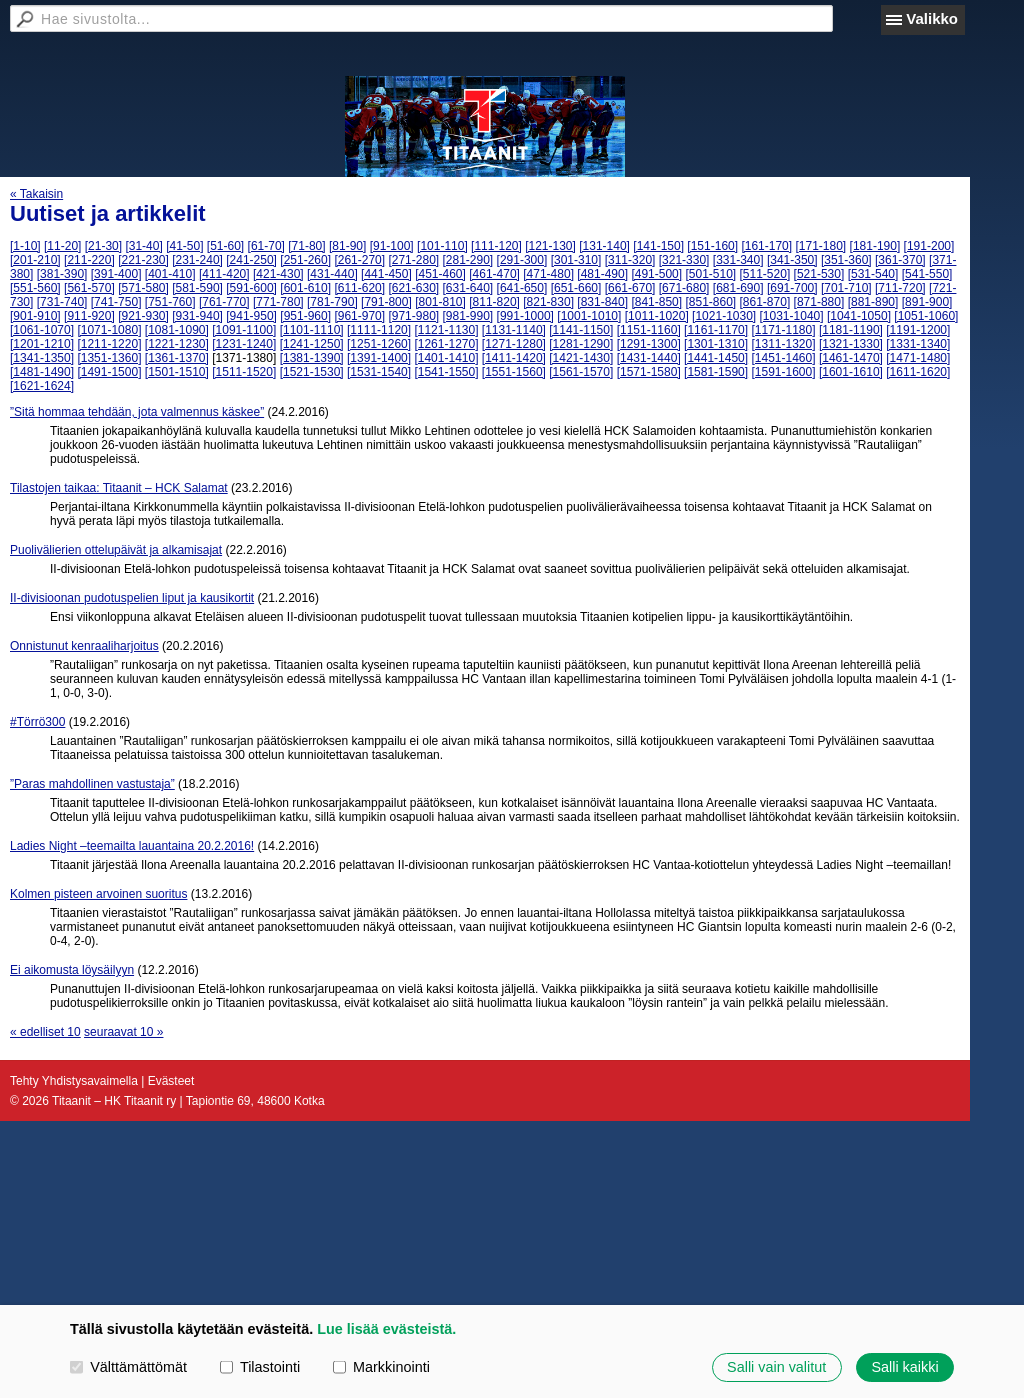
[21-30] (103, 246)
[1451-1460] (783, 358)
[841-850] (656, 302)
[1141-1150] (581, 330)
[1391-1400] (379, 358)
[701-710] (846, 288)
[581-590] (197, 288)
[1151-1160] (649, 330)
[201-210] (35, 260)
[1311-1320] (783, 344)
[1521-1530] (312, 372)
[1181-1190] (851, 330)
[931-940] (197, 316)
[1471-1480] (918, 358)
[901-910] (35, 316)
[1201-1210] (42, 344)
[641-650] (522, 288)
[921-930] (143, 316)
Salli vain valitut (776, 1367)
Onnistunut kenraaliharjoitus (84, 646)
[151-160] (712, 246)
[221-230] (143, 260)
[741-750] (116, 302)
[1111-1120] (379, 330)
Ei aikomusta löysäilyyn (72, 970)
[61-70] (266, 246)
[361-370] (900, 260)
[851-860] (710, 302)
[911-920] (89, 316)
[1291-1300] (649, 344)
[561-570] (89, 288)
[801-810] (440, 302)
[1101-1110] (312, 330)
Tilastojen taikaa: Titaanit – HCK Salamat (119, 488)
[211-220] (89, 260)
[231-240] (197, 260)
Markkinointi (381, 1367)
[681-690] (738, 288)
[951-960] (305, 316)
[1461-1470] (851, 358)
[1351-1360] (109, 358)
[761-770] (224, 302)
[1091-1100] (244, 330)
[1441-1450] (716, 358)
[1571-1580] (649, 372)
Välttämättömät (128, 1367)
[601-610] (305, 288)
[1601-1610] (851, 372)
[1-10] (25, 246)
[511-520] (765, 274)
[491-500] (656, 274)
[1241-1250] (312, 344)
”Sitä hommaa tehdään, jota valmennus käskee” (137, 412)
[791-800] (386, 302)
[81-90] (347, 246)
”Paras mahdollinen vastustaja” (92, 784)
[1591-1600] (783, 372)
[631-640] (468, 288)
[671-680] (684, 288)
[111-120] (496, 246)
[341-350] (792, 260)
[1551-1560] (514, 372)
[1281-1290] (581, 344)
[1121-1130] (446, 330)
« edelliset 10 (45, 1032)
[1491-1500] (109, 372)
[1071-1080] (109, 330)
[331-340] (738, 260)
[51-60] (225, 246)
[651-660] (576, 288)
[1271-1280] (514, 344)
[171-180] (820, 246)
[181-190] (875, 246)
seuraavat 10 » (123, 1032)
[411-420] (224, 274)
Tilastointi (260, 1367)
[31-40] (143, 246)
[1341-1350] (42, 358)
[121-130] (550, 246)
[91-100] (392, 246)
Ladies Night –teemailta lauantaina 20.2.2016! (132, 846)
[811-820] (494, 302)
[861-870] (765, 302)
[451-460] (440, 274)
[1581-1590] (716, 372)
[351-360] (846, 260)
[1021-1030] (724, 316)
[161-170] (766, 246)
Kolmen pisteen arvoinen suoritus (98, 894)
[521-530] (819, 274)
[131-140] (604, 246)
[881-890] (873, 302)
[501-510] (710, 274)
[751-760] (170, 302)
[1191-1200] (918, 330)
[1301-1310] (716, 344)
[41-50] (184, 246)
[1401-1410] (446, 358)
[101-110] (442, 246)
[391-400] (116, 274)
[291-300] (522, 260)
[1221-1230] (177, 344)
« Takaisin (36, 194)
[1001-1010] (589, 316)
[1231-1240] (244, 344)
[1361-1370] (177, 358)
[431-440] (332, 274)
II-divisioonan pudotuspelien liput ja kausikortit (132, 598)
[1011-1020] (657, 316)
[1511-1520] (244, 372)
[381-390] (62, 274)
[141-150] (658, 246)
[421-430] (278, 274)
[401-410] (170, 274)
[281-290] (468, 260)
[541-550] (927, 274)
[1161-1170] (716, 330)
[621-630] (413, 288)
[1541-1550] (446, 372)
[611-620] (359, 288)
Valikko (932, 18)
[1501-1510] (177, 372)
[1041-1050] (859, 316)
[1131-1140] (514, 330)
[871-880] (819, 302)
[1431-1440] (649, 358)
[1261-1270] (446, 344)
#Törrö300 (37, 722)
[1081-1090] (177, 330)
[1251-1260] (379, 344)
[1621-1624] (42, 386)
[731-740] (62, 302)
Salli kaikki (904, 1367)
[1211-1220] (109, 344)
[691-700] (792, 288)
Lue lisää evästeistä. (386, 1329)
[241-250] (251, 260)
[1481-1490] (42, 372)
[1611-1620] (918, 372)
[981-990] (468, 316)
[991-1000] (525, 316)
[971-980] (413, 316)
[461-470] (494, 274)
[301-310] (576, 260)
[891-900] (927, 302)
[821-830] (548, 302)
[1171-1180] (783, 330)
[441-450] (386, 274)
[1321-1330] (851, 344)
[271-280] (413, 260)
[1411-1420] (514, 358)
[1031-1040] (792, 316)
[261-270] (359, 260)
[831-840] (602, 302)
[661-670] (630, 288)
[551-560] (35, 288)
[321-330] (684, 260)
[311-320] (630, 260)
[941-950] (251, 316)
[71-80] (306, 246)
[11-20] (62, 246)
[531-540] (873, 274)
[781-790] (332, 302)
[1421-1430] (581, 358)
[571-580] (143, 288)
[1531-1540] (379, 372)
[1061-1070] (42, 330)
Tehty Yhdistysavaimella (74, 1081)
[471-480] (548, 274)
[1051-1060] (926, 316)
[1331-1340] (918, 344)
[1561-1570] (581, 372)
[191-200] (929, 246)
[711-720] (900, 288)
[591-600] (251, 288)
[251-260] (305, 260)
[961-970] (359, 316)
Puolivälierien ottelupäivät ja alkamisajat (116, 550)
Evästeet (171, 1081)
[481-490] (602, 274)
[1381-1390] (312, 358)
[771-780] (278, 302)
